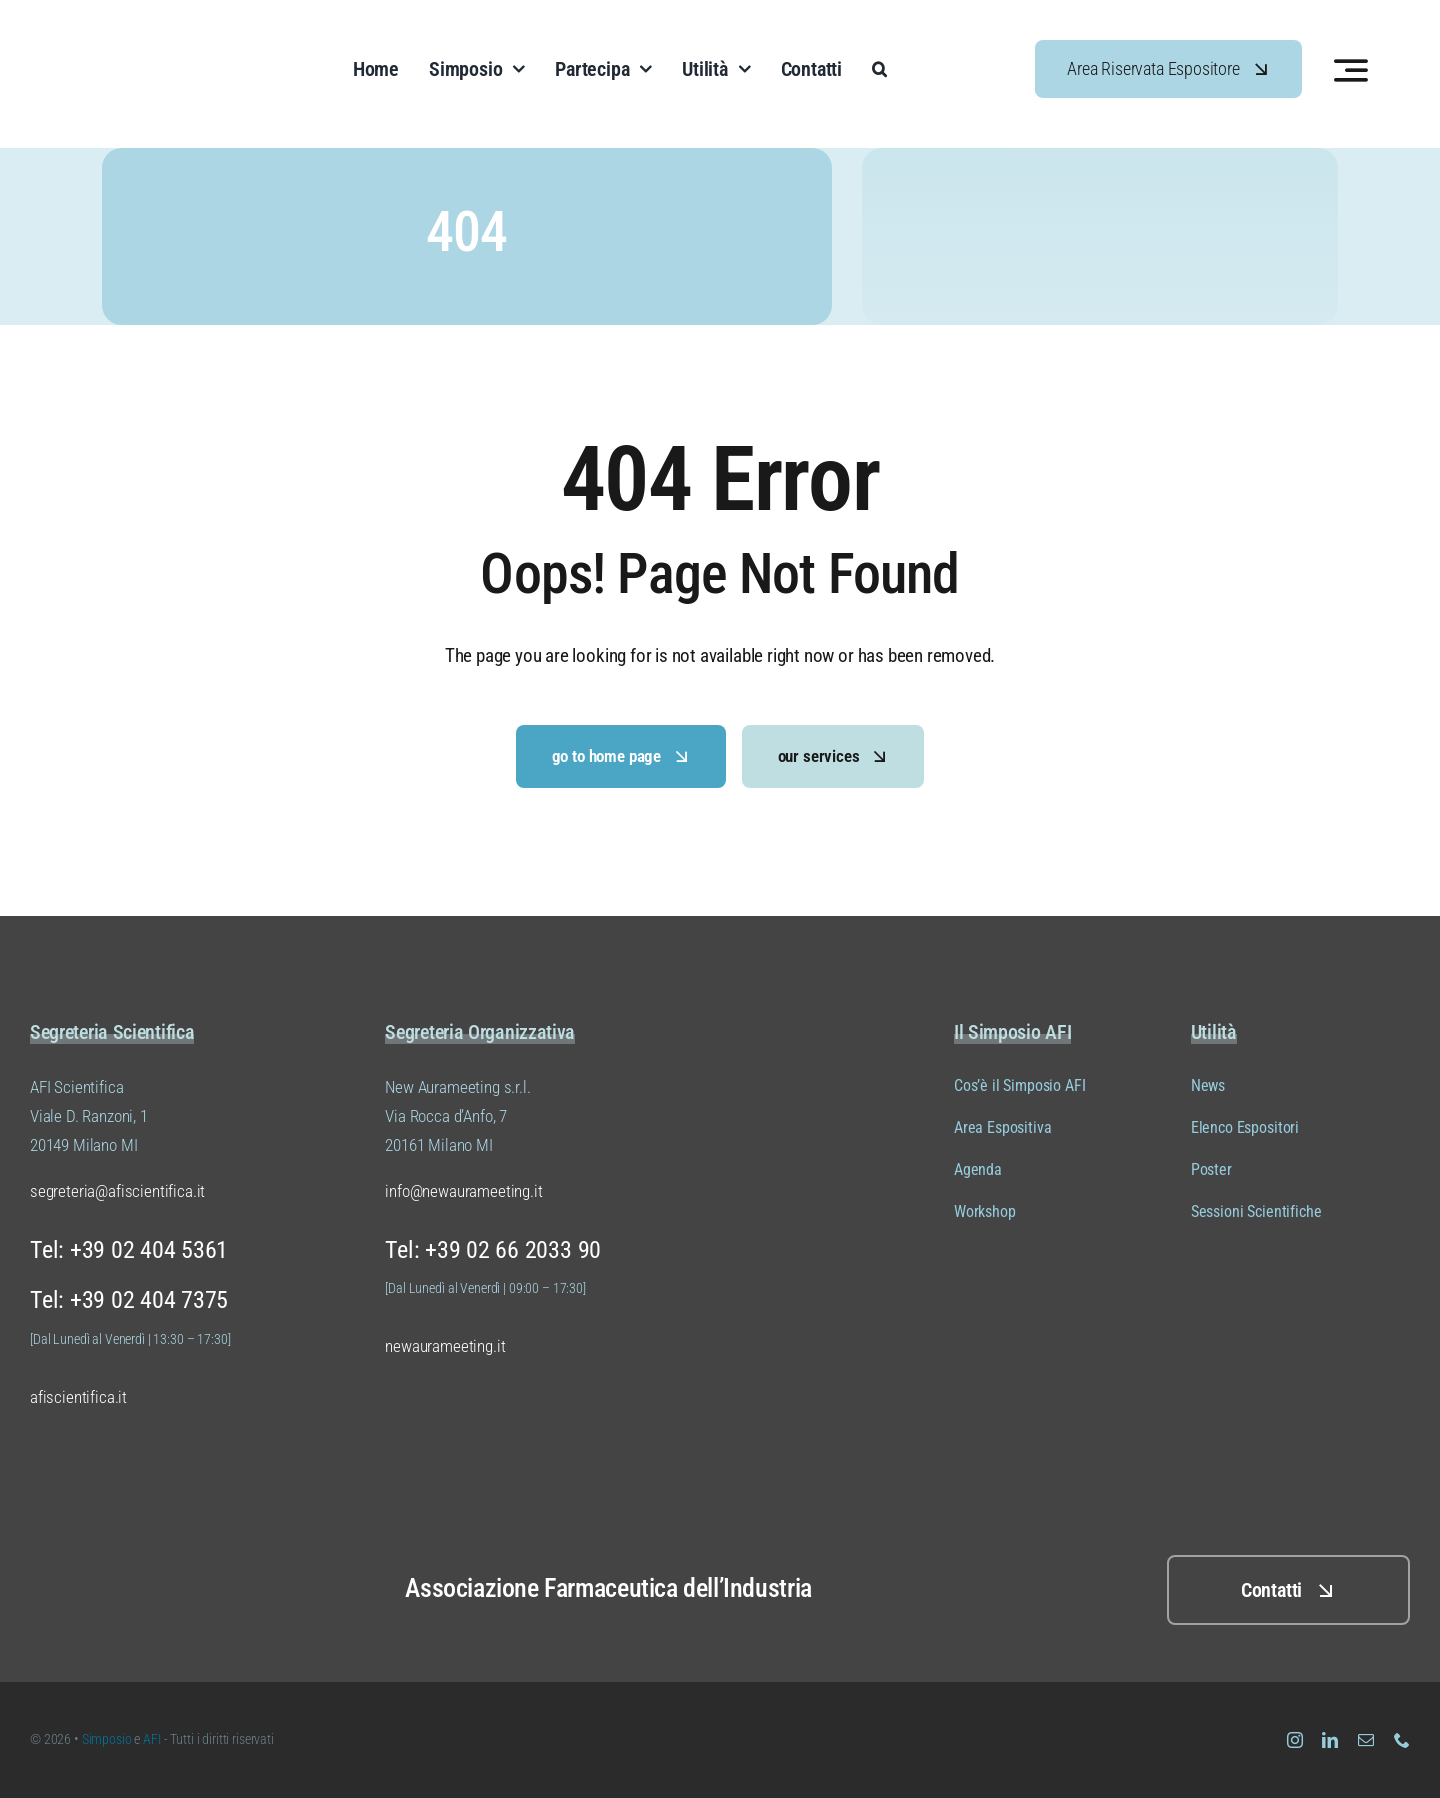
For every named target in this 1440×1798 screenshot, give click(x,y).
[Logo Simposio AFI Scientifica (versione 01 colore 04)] (152, 29)
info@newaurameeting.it (463, 1191)
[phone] (1402, 1740)
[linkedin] (1330, 1740)
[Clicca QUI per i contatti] (1288, 1590)
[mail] (1366, 1740)
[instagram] (1295, 1740)
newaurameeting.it (445, 1346)
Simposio (107, 1739)
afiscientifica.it (78, 1397)
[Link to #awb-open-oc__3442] (1351, 70)
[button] (879, 69)
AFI (153, 1739)
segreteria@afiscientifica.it (117, 1191)
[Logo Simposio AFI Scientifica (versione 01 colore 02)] (110, 1548)
